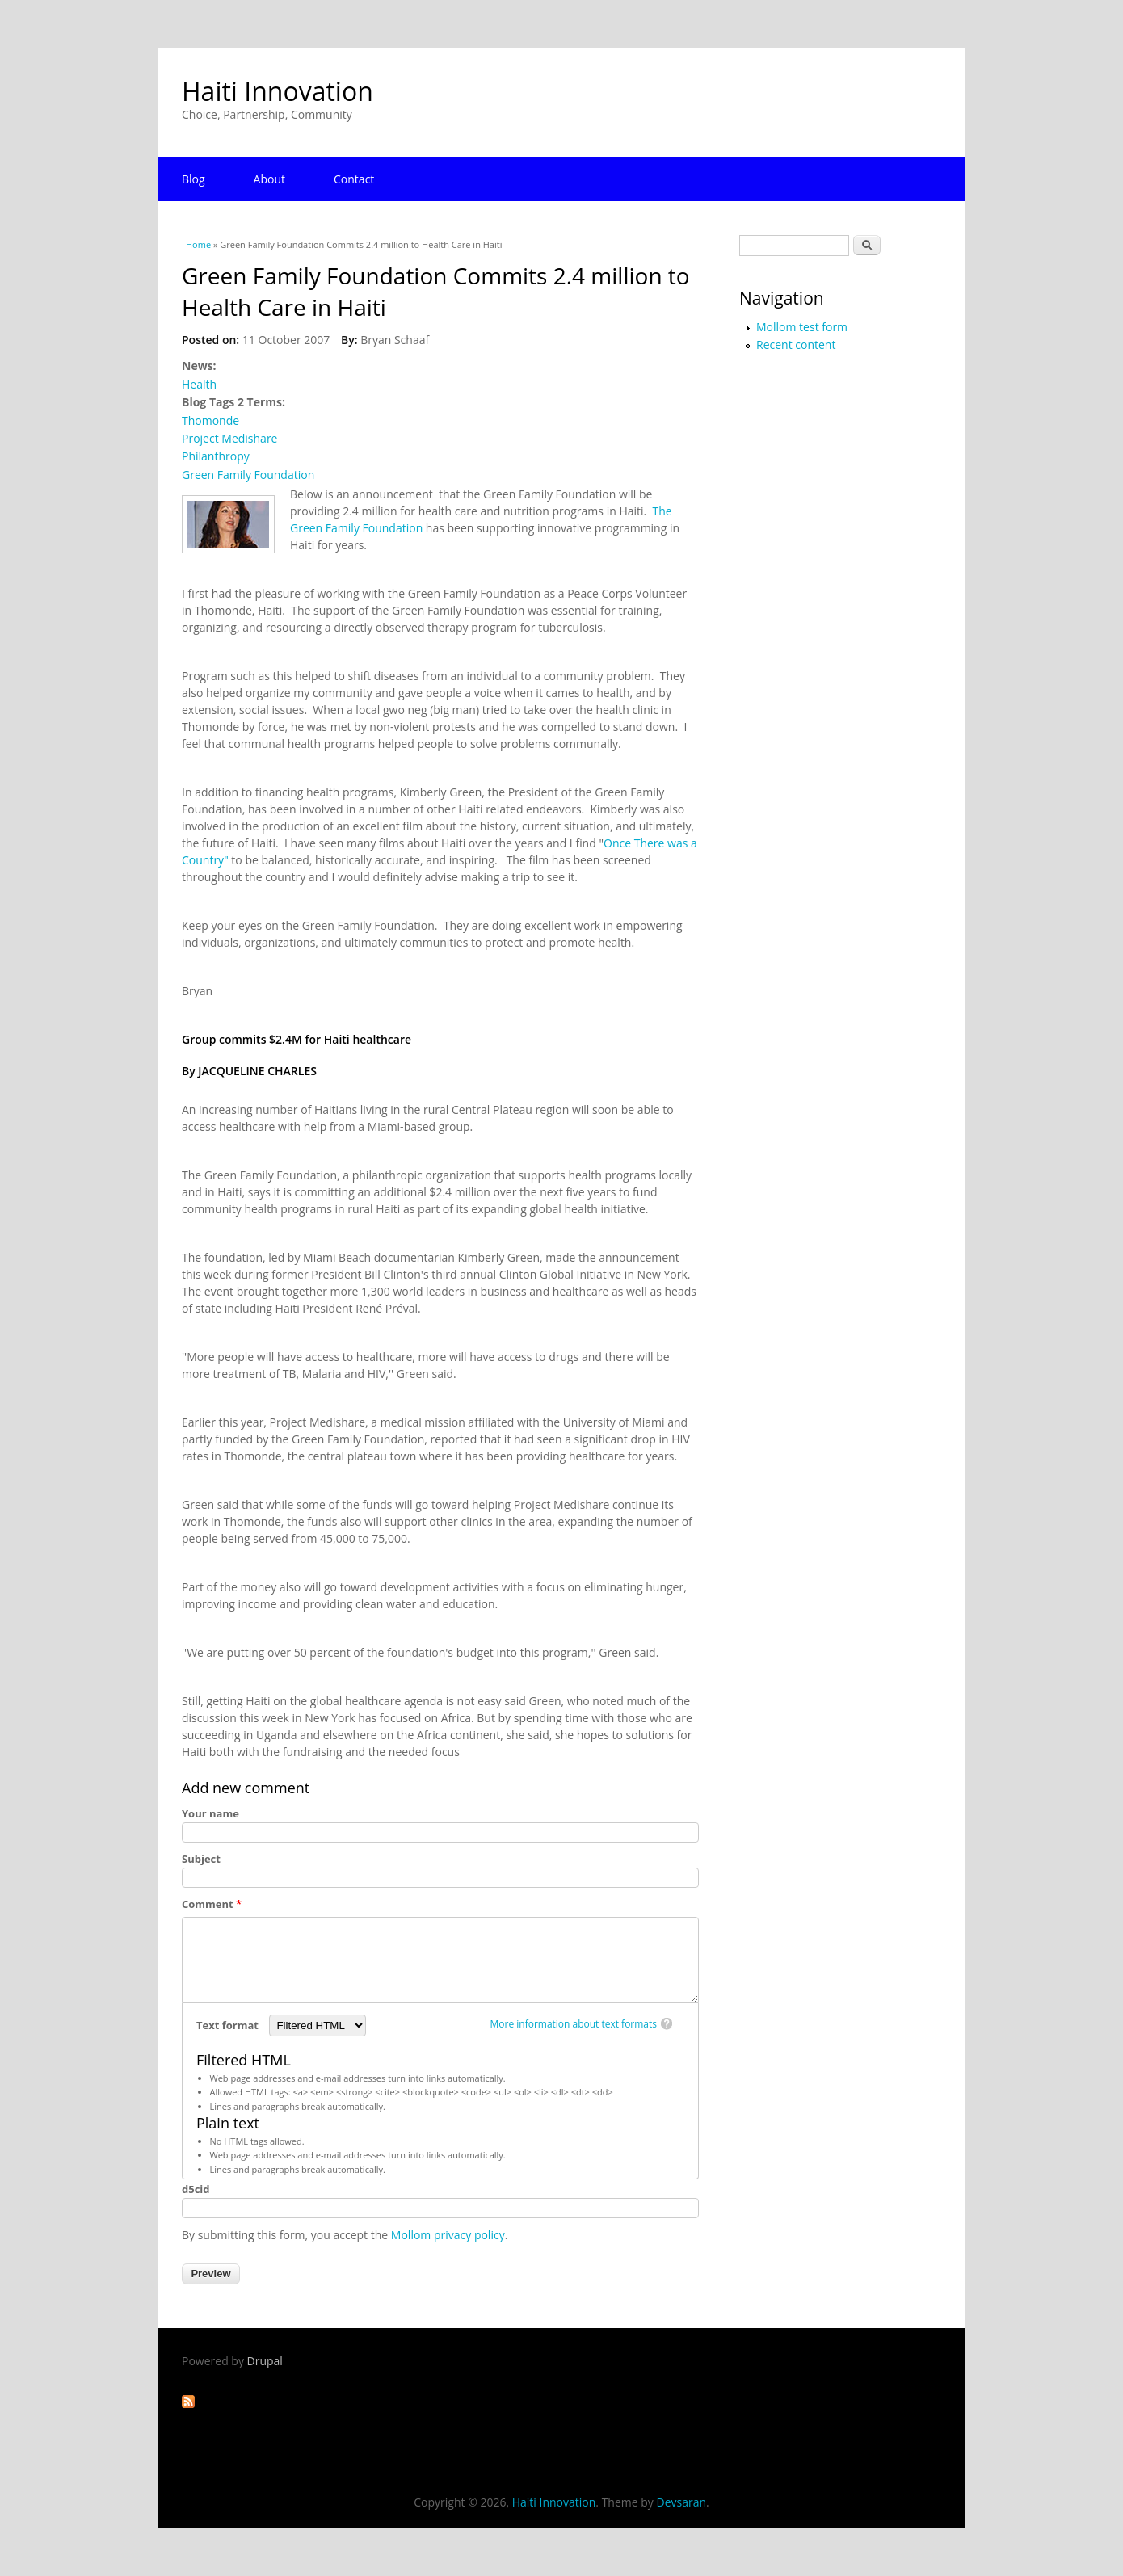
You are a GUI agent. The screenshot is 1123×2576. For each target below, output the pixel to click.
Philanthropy (216, 456)
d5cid (196, 2189)
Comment (212, 1904)
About (269, 179)
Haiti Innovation (277, 91)
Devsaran (681, 2502)
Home (198, 244)
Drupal (265, 2360)
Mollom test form (802, 326)
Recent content (795, 344)
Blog (193, 179)
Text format (228, 2025)
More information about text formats (573, 2024)
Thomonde (210, 420)
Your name (210, 1813)
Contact (354, 179)
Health (199, 384)
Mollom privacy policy (448, 2234)
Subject (201, 1858)
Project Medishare (229, 438)
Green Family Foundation (248, 474)
